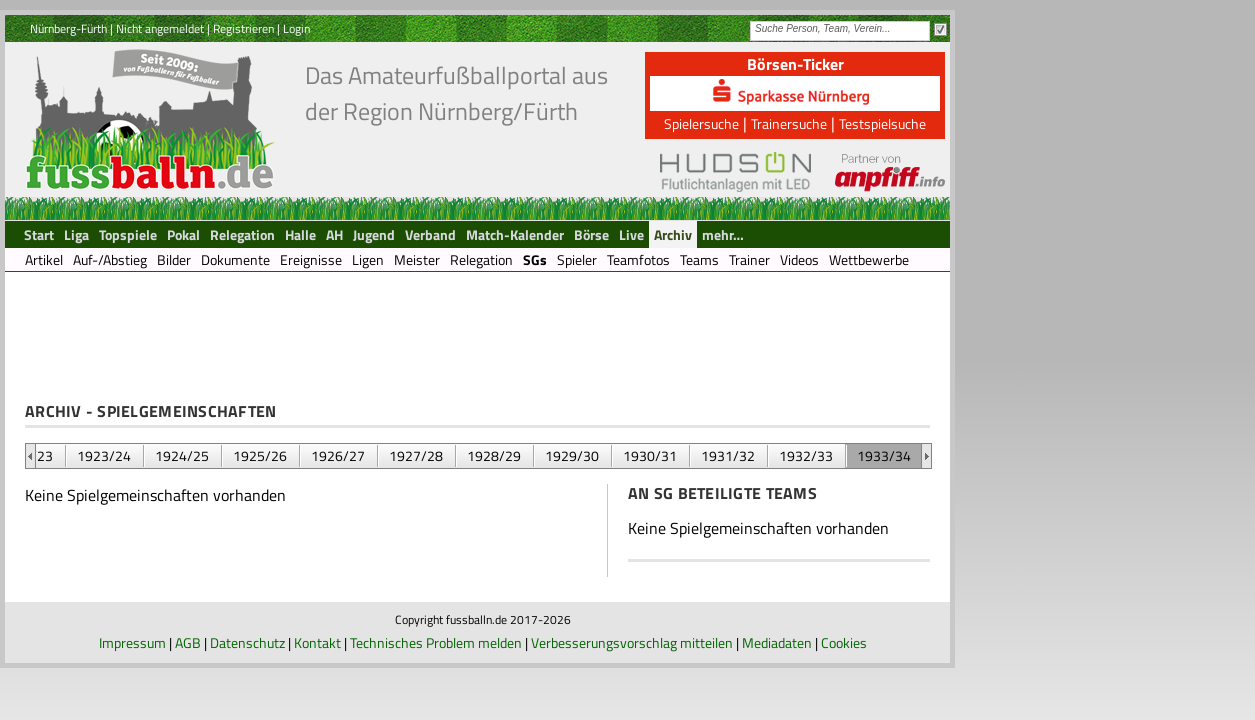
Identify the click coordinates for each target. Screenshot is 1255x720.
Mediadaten (777, 642)
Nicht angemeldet (160, 28)
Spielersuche (701, 123)
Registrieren (243, 28)
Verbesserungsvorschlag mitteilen (632, 642)
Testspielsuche (882, 123)
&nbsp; (30, 456)
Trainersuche (789, 123)
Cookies (844, 642)
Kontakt (317, 642)
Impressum (132, 642)
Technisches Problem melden (436, 642)
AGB (188, 642)
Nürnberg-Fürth (68, 28)
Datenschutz (247, 642)
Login (296, 28)
